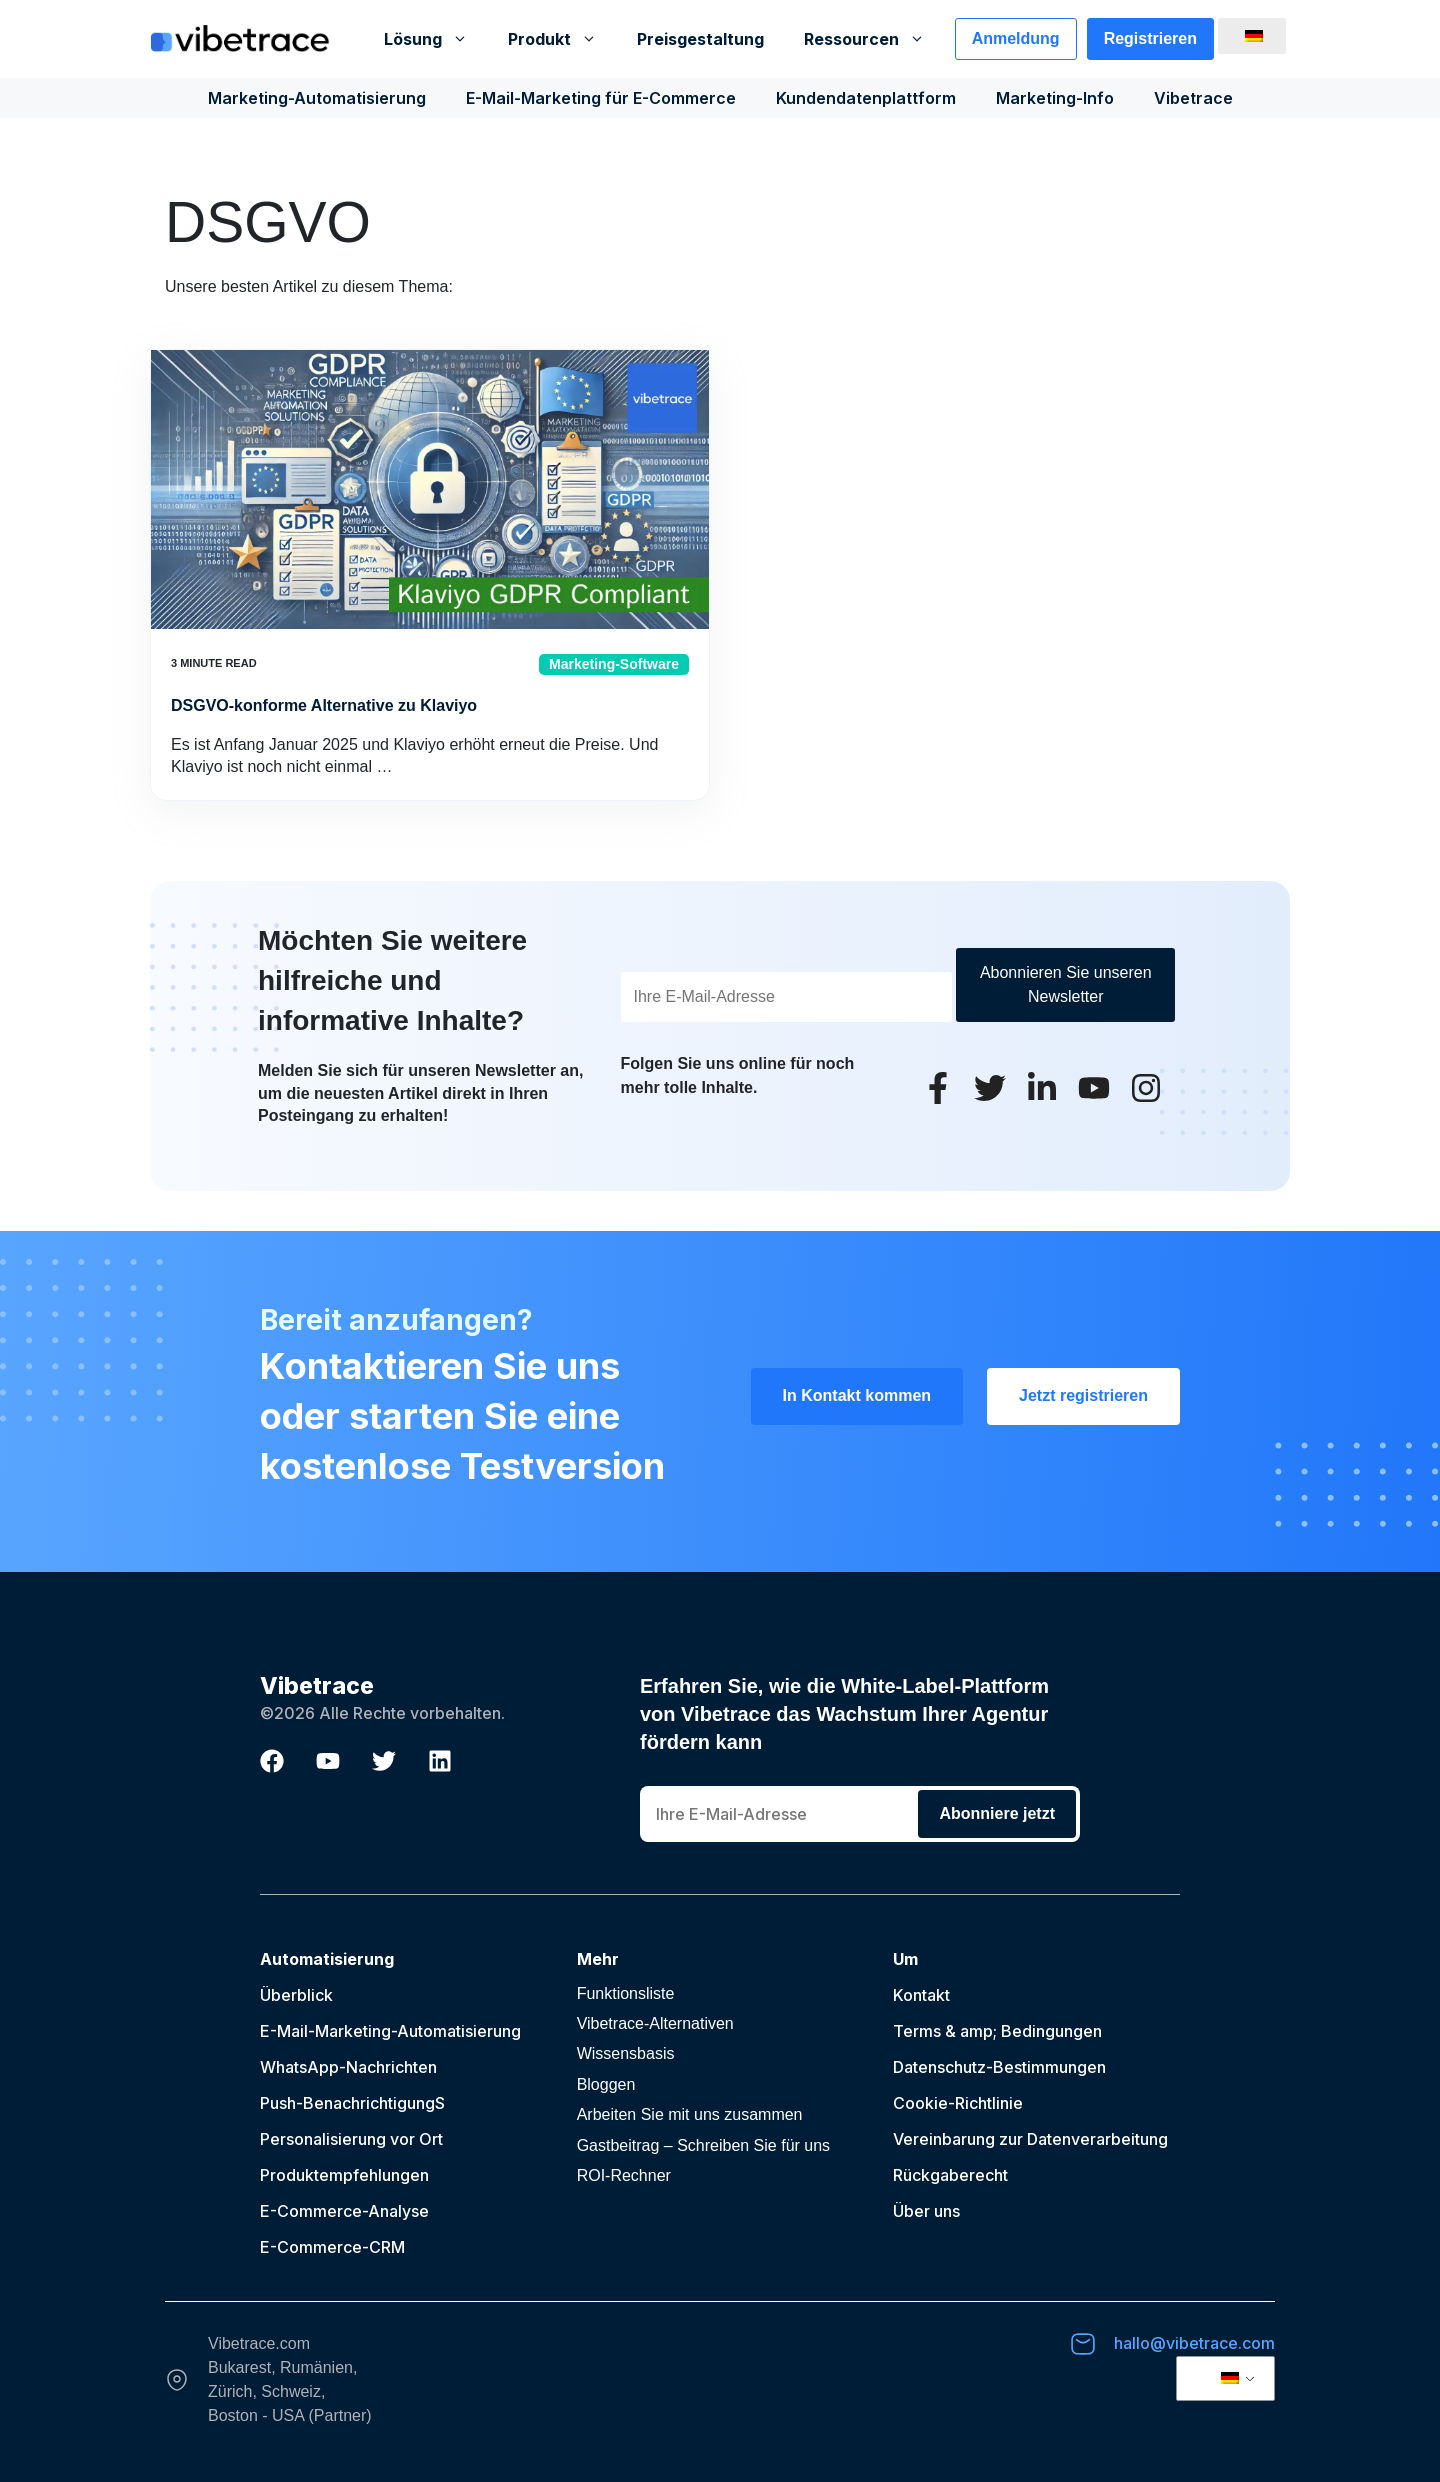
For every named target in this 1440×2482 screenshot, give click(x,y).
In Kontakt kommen (857, 1395)
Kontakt (921, 1995)
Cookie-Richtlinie (958, 2103)
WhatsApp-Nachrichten (348, 2067)
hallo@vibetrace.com (1194, 2343)
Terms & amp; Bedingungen (997, 2031)
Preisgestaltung (700, 39)
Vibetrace (1193, 98)
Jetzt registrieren (1083, 1395)
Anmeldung (1016, 38)
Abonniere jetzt (997, 1813)
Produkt (562, 39)
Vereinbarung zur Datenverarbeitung (1030, 2139)
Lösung (436, 39)
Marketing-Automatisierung (317, 98)
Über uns (926, 2211)
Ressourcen (874, 39)
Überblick (296, 1995)
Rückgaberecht (950, 2175)
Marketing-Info (1055, 98)
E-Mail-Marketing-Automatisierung (390, 2031)
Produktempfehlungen (344, 2175)
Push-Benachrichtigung (347, 2103)
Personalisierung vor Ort (351, 2139)
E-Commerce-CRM (332, 2247)
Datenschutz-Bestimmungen (999, 2067)
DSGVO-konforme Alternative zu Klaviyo (324, 705)
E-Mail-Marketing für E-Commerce (601, 98)
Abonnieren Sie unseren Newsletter (1066, 984)
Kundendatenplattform (866, 98)
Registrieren (1150, 38)
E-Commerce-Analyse (344, 2211)
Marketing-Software (614, 664)
